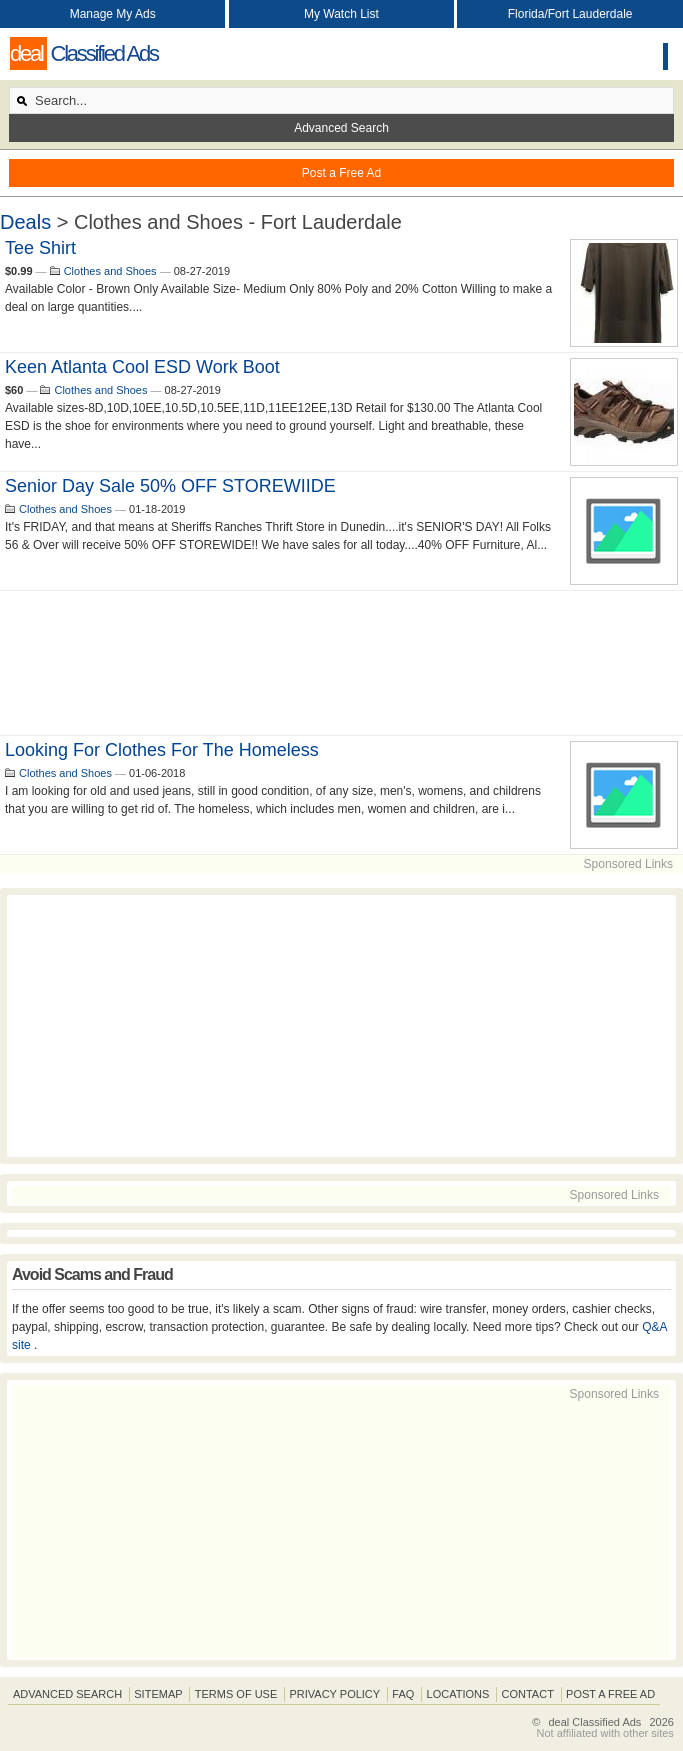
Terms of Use (236, 1694)
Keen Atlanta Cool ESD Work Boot (142, 367)
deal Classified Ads (594, 1722)
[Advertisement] (341, 663)
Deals (25, 222)
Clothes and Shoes (110, 271)
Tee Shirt (40, 248)
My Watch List (341, 14)
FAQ (403, 1694)
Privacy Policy (334, 1694)
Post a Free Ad (341, 173)
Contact (528, 1694)
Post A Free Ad (610, 1694)
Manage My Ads (113, 14)
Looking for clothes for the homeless (162, 750)
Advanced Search (341, 128)
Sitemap (158, 1694)
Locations (458, 1694)
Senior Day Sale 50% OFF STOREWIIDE (170, 486)
